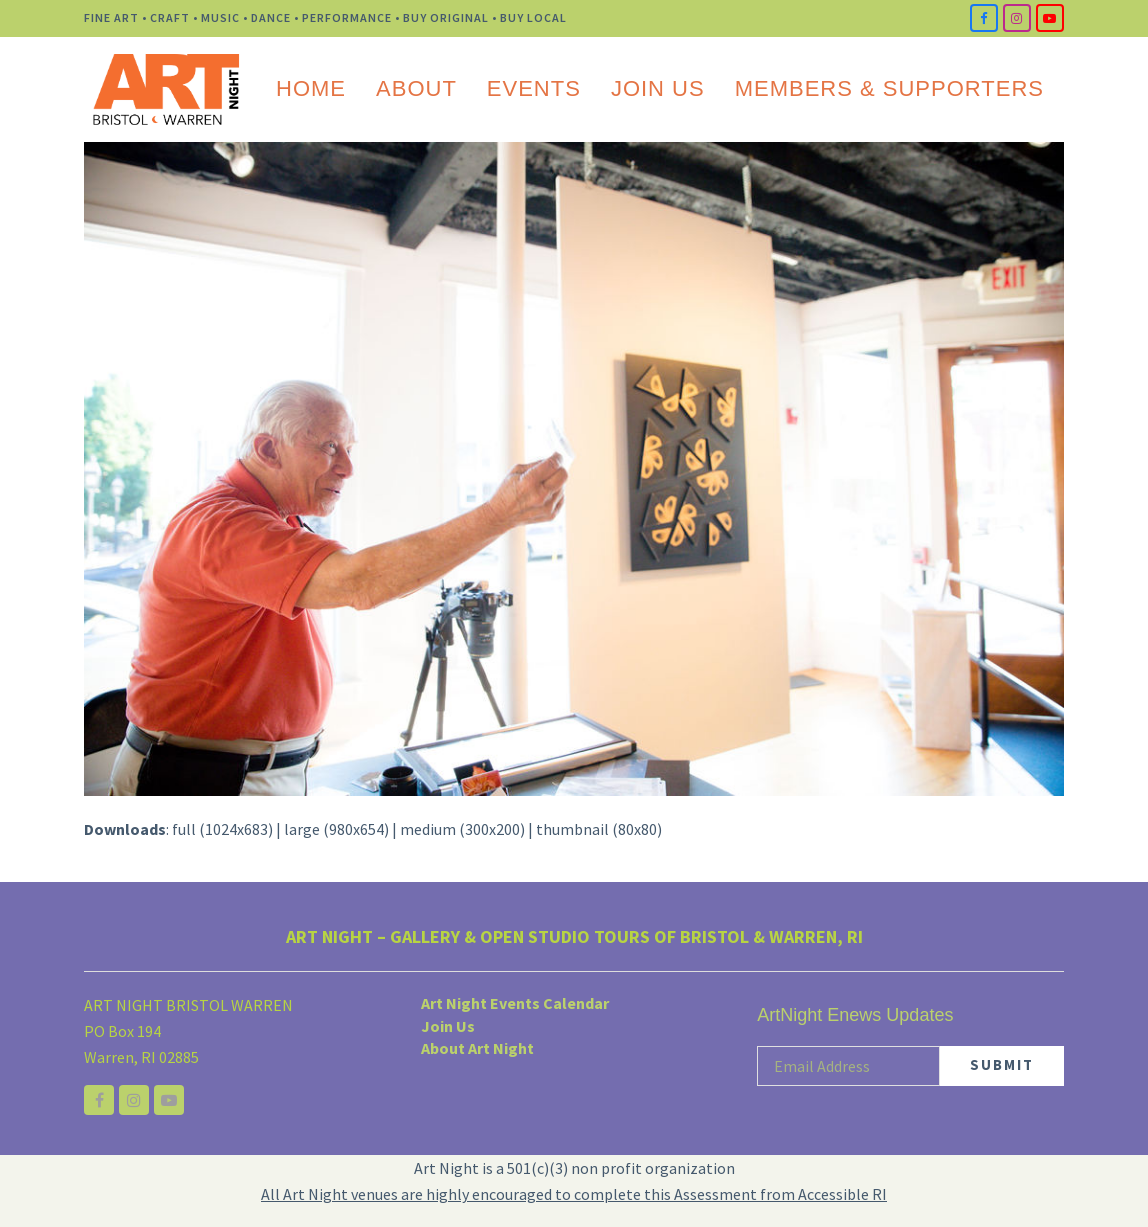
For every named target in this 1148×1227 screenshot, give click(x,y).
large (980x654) (336, 829)
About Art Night (477, 1048)
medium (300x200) (462, 829)
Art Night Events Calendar (515, 1003)
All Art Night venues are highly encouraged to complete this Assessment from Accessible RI (574, 1194)
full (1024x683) (222, 829)
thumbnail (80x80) (599, 829)
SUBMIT (1002, 1064)
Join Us (448, 1026)
